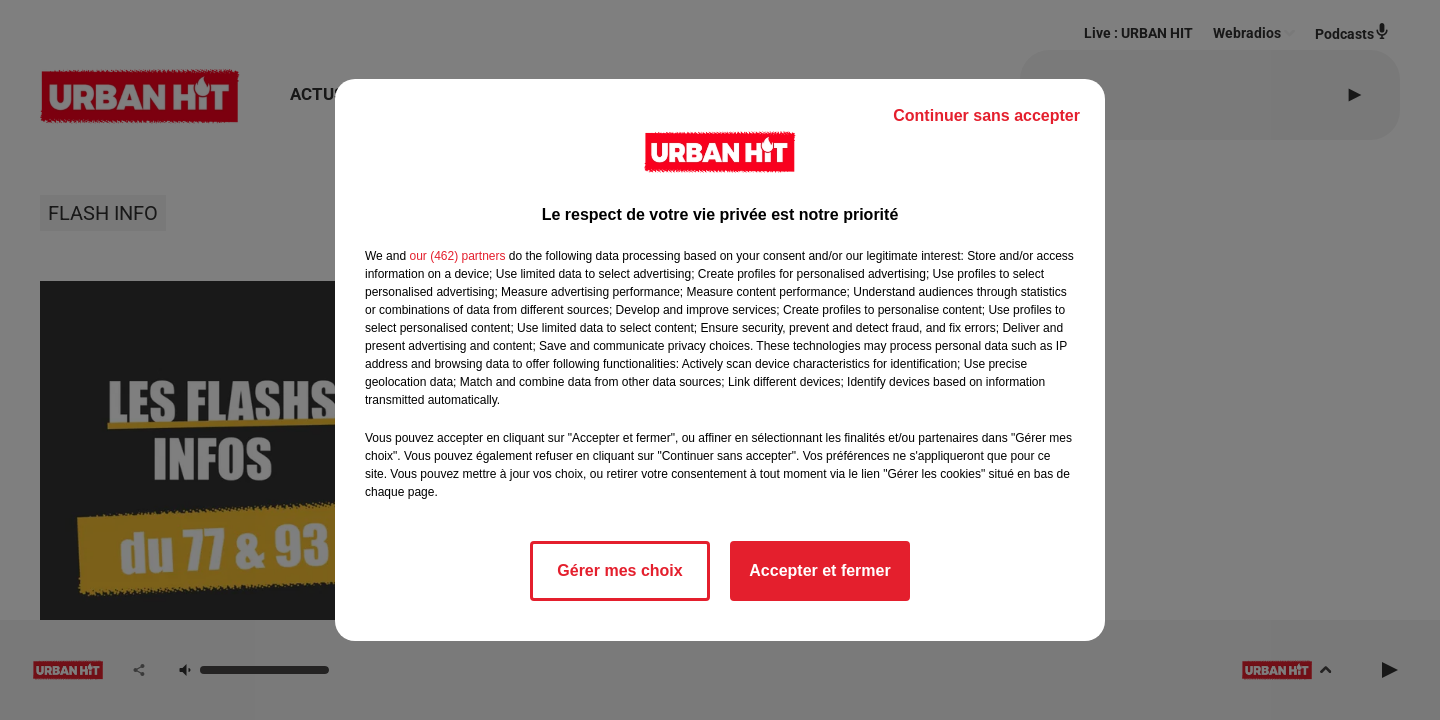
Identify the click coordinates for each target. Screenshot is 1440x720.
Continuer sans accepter (986, 115)
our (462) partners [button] (457, 256)
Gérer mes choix (619, 570)
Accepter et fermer (819, 570)
